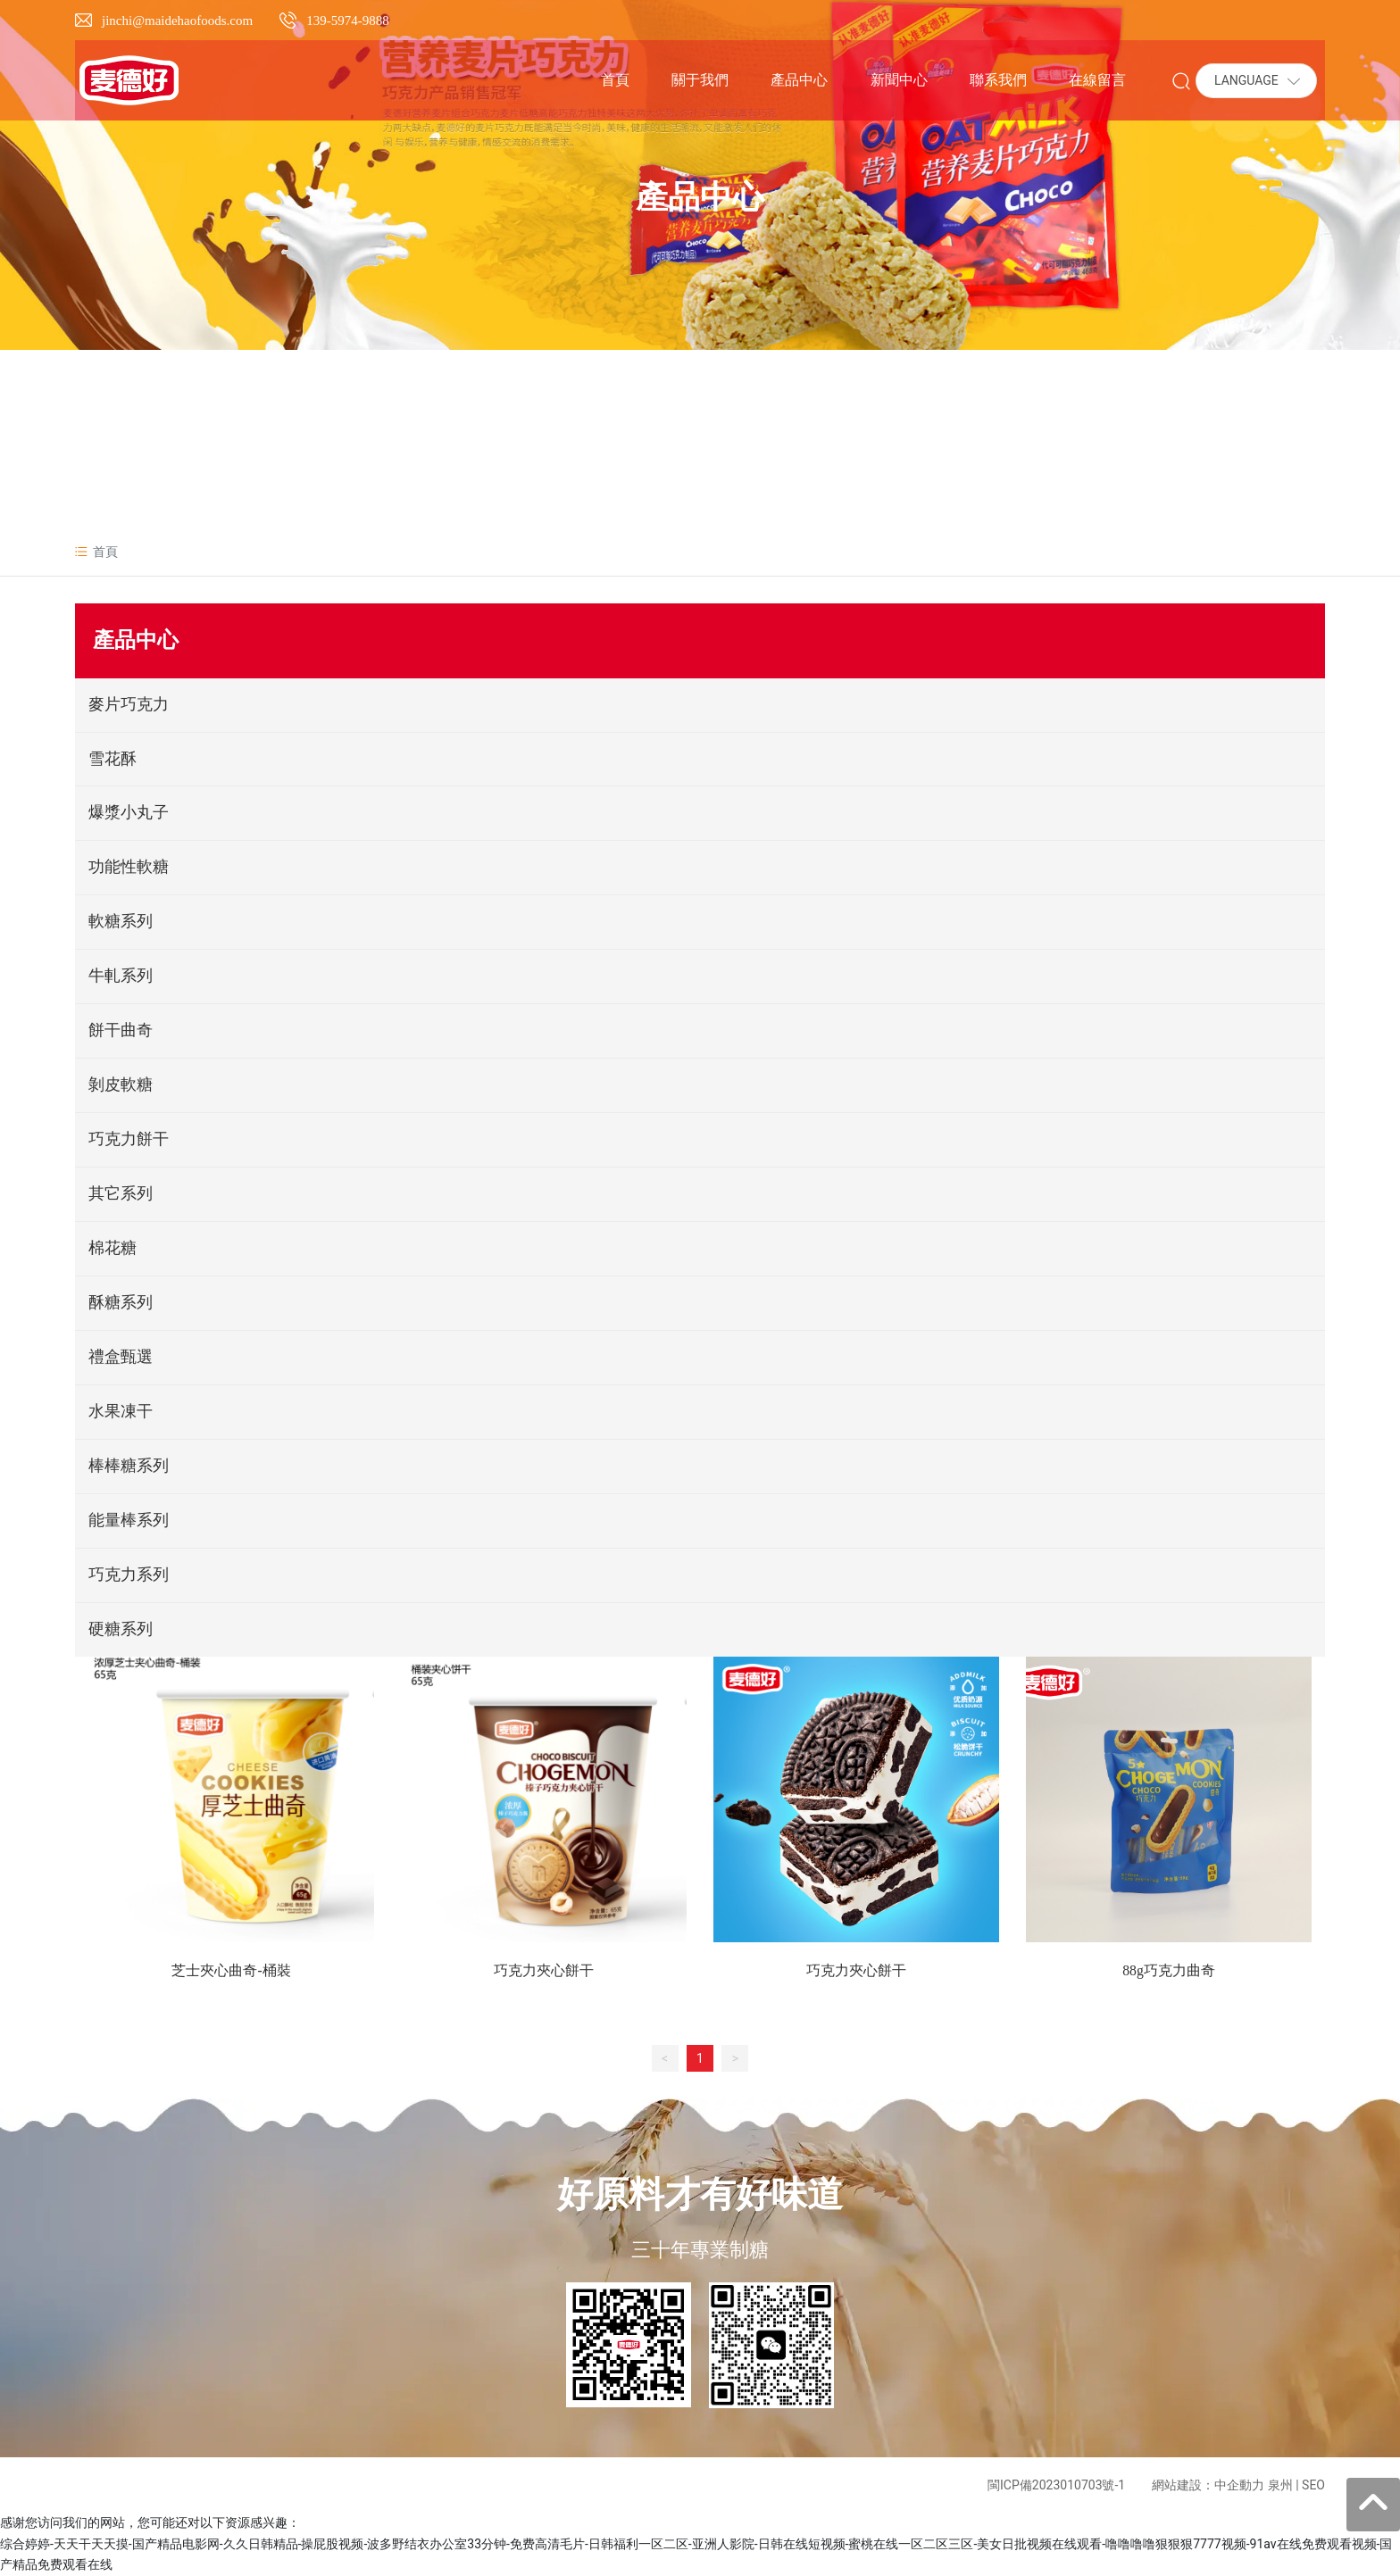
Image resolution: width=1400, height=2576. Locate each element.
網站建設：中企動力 (1208, 2486)
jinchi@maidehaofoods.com (177, 20)
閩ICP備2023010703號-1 (1056, 2486)
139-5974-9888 (347, 20)
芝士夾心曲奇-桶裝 (230, 1971)
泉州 (1280, 2486)
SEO (1313, 2486)
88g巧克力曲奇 (1168, 1971)
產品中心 (700, 197)
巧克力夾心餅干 (544, 1971)
